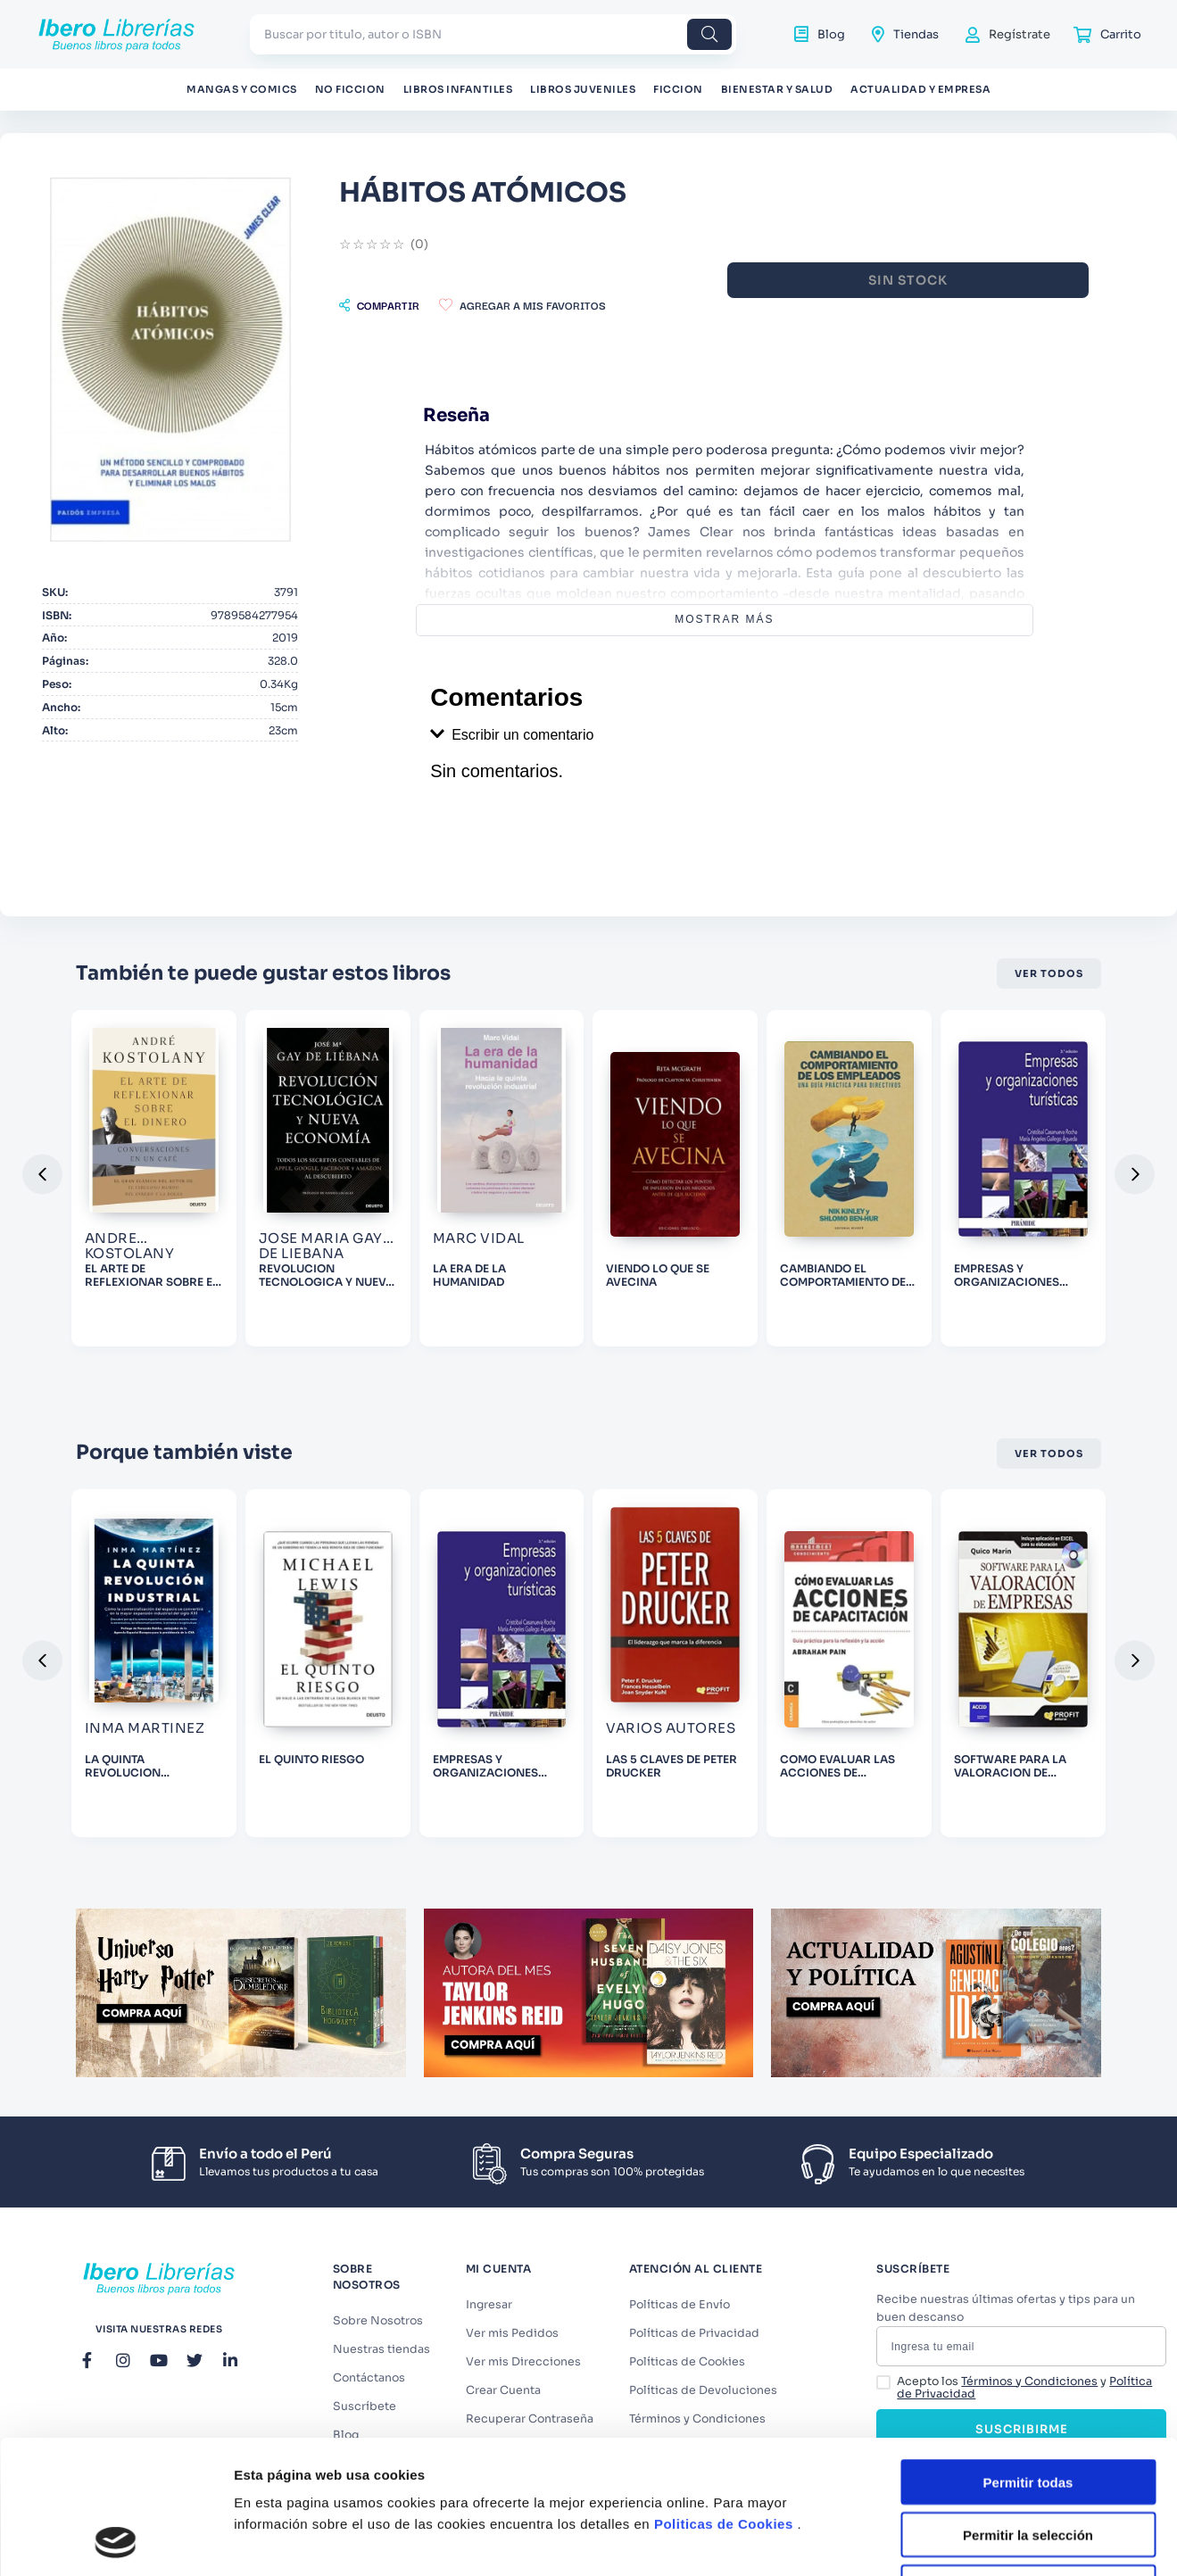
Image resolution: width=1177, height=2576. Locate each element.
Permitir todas (1028, 2357)
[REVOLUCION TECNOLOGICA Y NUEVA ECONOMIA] (327, 1178)
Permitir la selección (1028, 2409)
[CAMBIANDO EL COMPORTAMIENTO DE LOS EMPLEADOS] (849, 1178)
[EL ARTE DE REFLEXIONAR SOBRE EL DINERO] (153, 1178)
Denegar (1028, 2462)
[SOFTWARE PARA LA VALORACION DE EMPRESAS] (1023, 1663)
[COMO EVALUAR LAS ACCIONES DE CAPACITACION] (849, 1663)
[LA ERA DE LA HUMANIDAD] (501, 1178)
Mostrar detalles (966, 2540)
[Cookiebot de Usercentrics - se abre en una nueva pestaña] (115, 2541)
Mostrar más (724, 619)
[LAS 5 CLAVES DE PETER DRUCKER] (675, 1663)
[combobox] (493, 34)
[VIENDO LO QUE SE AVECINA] (675, 1178)
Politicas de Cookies (723, 2398)
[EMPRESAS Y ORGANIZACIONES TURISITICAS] (1023, 1178)
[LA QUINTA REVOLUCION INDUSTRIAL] (153, 1663)
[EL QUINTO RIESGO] (327, 1663)
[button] (379, 305)
